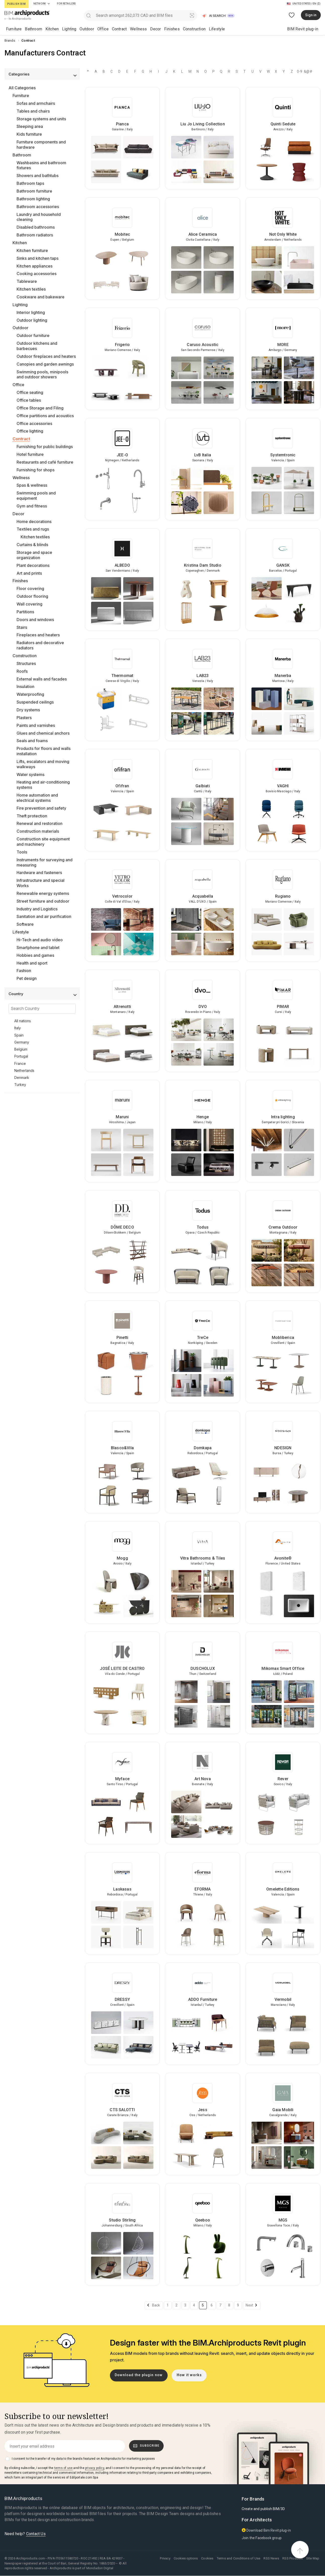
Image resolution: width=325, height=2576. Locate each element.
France (20, 1063)
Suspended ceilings (35, 702)
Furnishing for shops (35, 469)
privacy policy (94, 2468)
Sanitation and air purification (44, 916)
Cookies (207, 2558)
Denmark (21, 1077)
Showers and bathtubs (37, 175)
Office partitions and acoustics (45, 415)
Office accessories (34, 423)
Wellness (138, 29)
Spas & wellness (32, 485)
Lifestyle (217, 29)
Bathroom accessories (38, 206)
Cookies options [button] (186, 2558)
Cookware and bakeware (40, 296)
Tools (22, 851)
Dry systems (28, 709)
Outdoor (87, 29)
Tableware (27, 281)
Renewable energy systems (43, 893)
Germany (21, 1042)
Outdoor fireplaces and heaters (46, 356)
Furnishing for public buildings (45, 446)
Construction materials (38, 831)
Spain (19, 1035)
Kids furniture (29, 134)
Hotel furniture (30, 454)
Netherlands (24, 1070)
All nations (22, 1021)
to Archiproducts (18, 18)
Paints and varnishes (36, 725)
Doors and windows (35, 619)
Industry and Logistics (37, 908)
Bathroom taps (30, 183)
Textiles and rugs (33, 529)
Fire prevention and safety (41, 808)
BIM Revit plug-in (302, 29)
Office (103, 29)
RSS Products (292, 2558)
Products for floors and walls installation (44, 751)
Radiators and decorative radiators (40, 645)
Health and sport (32, 963)
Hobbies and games (35, 955)
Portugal (21, 1056)
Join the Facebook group (262, 2538)
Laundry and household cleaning (39, 217)
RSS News (271, 2558)
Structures (26, 663)
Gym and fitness (32, 505)
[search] (89, 15)
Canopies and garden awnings (45, 364)
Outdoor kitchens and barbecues (37, 346)
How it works (189, 2375)
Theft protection (32, 815)
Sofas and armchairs (36, 103)
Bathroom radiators (35, 234)
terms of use (63, 2468)
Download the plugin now (139, 2375)
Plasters (24, 717)
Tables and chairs (33, 111)
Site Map (312, 2558)
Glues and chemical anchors (43, 733)
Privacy (165, 2558)
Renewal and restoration (39, 823)
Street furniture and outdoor (43, 901)
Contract (119, 29)
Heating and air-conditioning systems (43, 785)
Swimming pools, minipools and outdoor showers (42, 374)
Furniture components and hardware (41, 144)
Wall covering (29, 604)
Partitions (25, 611)
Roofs (22, 671)
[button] (219, 16)
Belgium (20, 1049)
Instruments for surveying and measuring (45, 862)
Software (25, 924)
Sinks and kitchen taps (37, 258)
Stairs (22, 627)
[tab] (48, 4)
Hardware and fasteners (39, 872)
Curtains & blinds (32, 544)
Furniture (14, 29)
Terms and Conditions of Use (238, 2558)
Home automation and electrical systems (37, 798)
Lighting (69, 29)
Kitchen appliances (34, 266)
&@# (307, 71)
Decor (155, 29)
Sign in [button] (310, 15)
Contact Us (36, 2533)
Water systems (30, 774)
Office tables (29, 400)
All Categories (22, 87)
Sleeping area (30, 126)
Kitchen (52, 29)
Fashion (24, 970)
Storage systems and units (41, 118)
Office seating (30, 392)
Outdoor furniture (33, 335)
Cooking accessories (36, 273)
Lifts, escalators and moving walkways (43, 764)
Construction (194, 29)
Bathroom (33, 29)
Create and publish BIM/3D (263, 2509)
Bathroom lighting (33, 198)
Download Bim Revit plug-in (266, 2530)
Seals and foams (32, 740)
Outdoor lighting (32, 320)
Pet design (27, 978)
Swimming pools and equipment (36, 495)
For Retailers (66, 3)
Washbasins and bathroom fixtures (41, 165)
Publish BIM (16, 4)
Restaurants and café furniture (45, 462)
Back (156, 2305)
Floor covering (30, 588)
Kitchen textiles (31, 289)
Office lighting (30, 431)
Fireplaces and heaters (38, 634)
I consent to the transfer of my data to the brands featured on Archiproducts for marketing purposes (83, 2458)
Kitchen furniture (32, 250)
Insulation (25, 686)
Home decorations (34, 521)
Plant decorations (33, 565)
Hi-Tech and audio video (40, 939)
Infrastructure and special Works (40, 883)
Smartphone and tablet (38, 947)
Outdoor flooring (32, 596)
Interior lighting (31, 312)
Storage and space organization (34, 555)
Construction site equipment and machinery (43, 841)
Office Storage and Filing (40, 407)
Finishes (172, 29)
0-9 (299, 71)
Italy (17, 1028)
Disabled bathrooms (36, 227)
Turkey (20, 1084)
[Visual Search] (192, 15)
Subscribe (146, 2446)
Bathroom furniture (34, 191)
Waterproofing (30, 694)
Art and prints (29, 573)
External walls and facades (42, 678)
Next (249, 2305)
